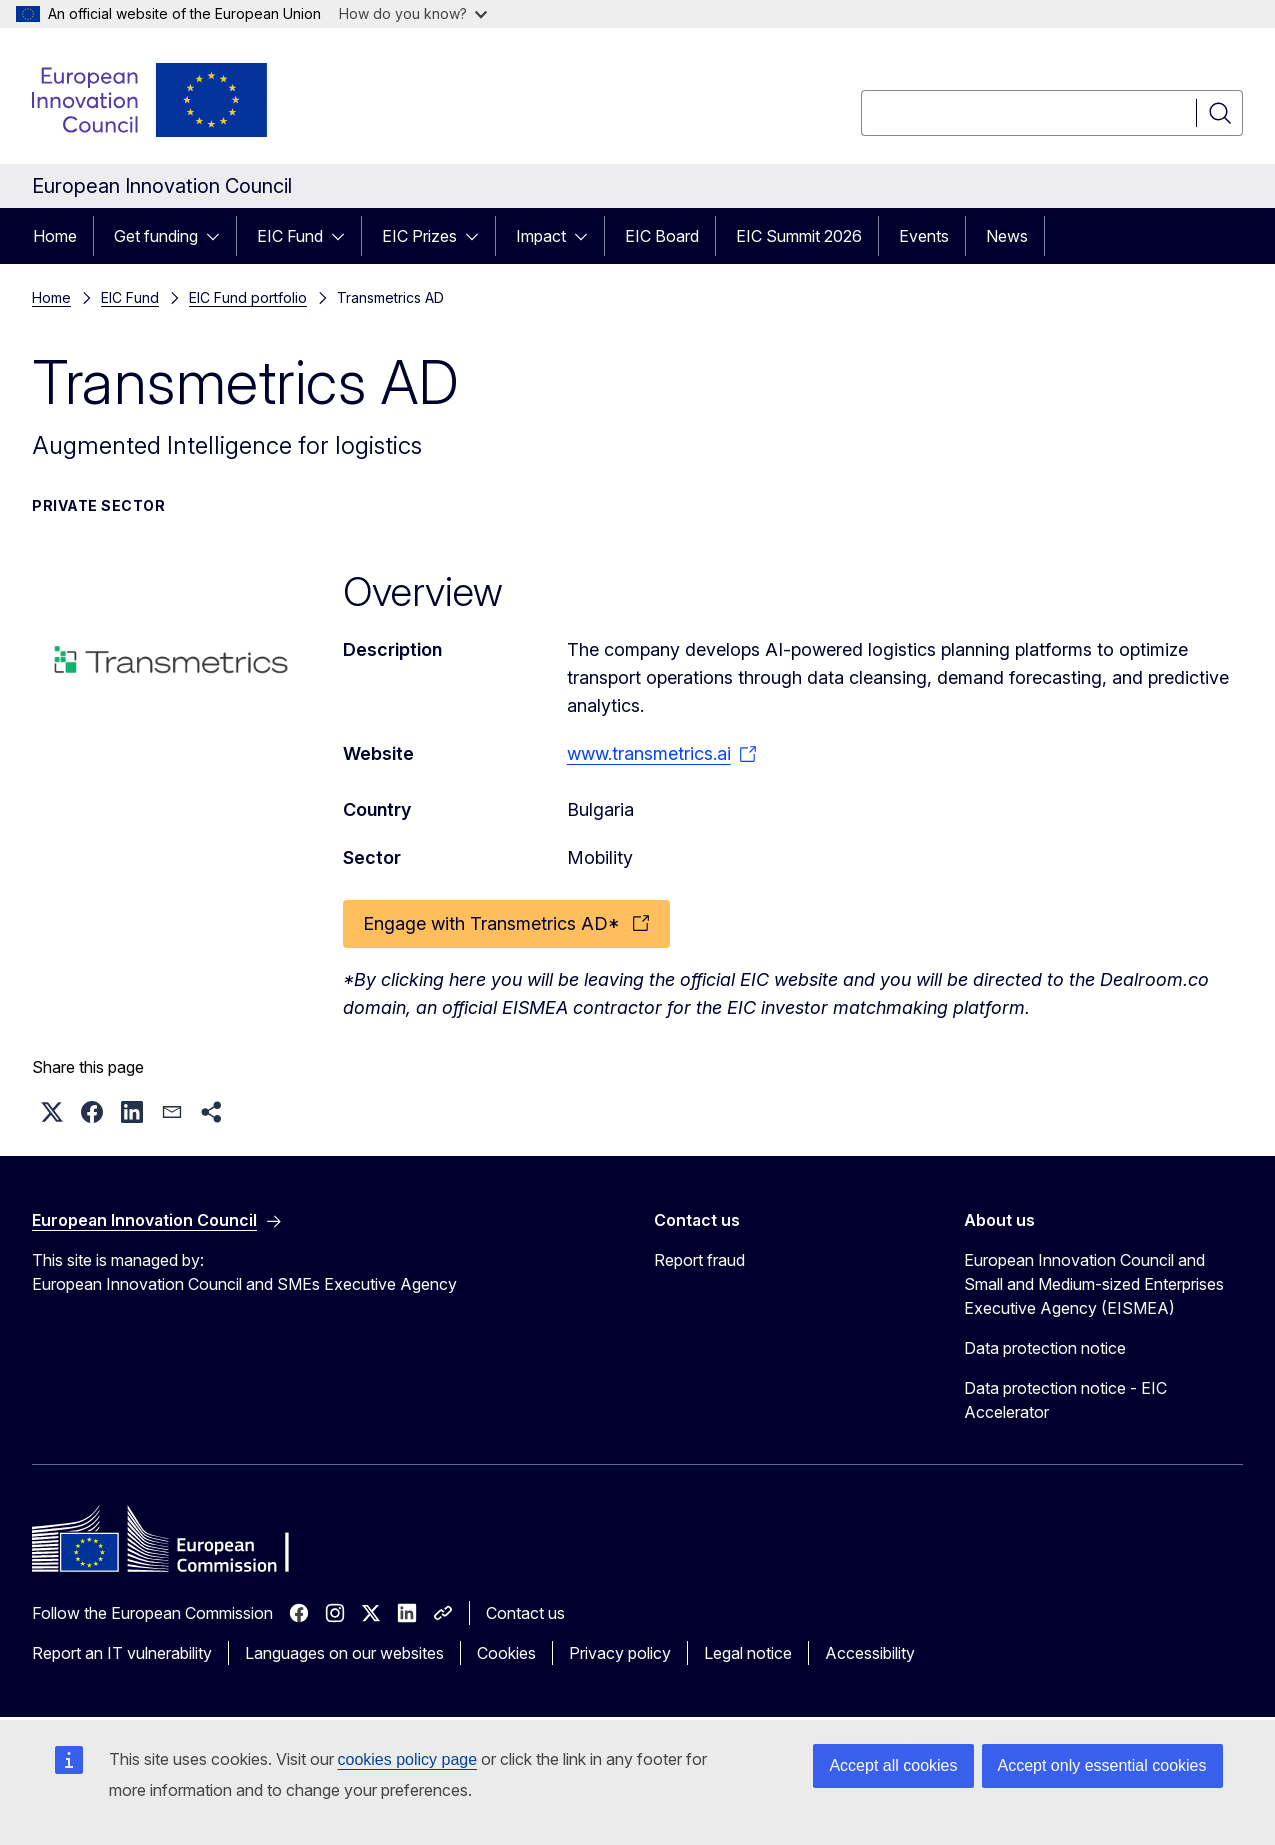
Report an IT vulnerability (122, 1653)
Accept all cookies (893, 1765)
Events (924, 236)
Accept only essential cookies (1102, 1765)
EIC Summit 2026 (799, 236)
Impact (541, 236)
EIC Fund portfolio (248, 297)
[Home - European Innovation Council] (151, 100)
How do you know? (413, 13)
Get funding (156, 236)
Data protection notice (1045, 1348)
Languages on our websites (344, 1653)
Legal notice (748, 1653)
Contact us (525, 1613)
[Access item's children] (219, 236)
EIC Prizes (419, 236)
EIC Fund (290, 236)
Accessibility (870, 1653)
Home (55, 236)
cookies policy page (408, 1759)
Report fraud (699, 1260)
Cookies (506, 1653)
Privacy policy (620, 1653)
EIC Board (662, 236)
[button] (52, 1112)
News (1007, 236)
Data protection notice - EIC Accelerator (1065, 1400)
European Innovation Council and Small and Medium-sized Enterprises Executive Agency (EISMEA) (1094, 1284)
